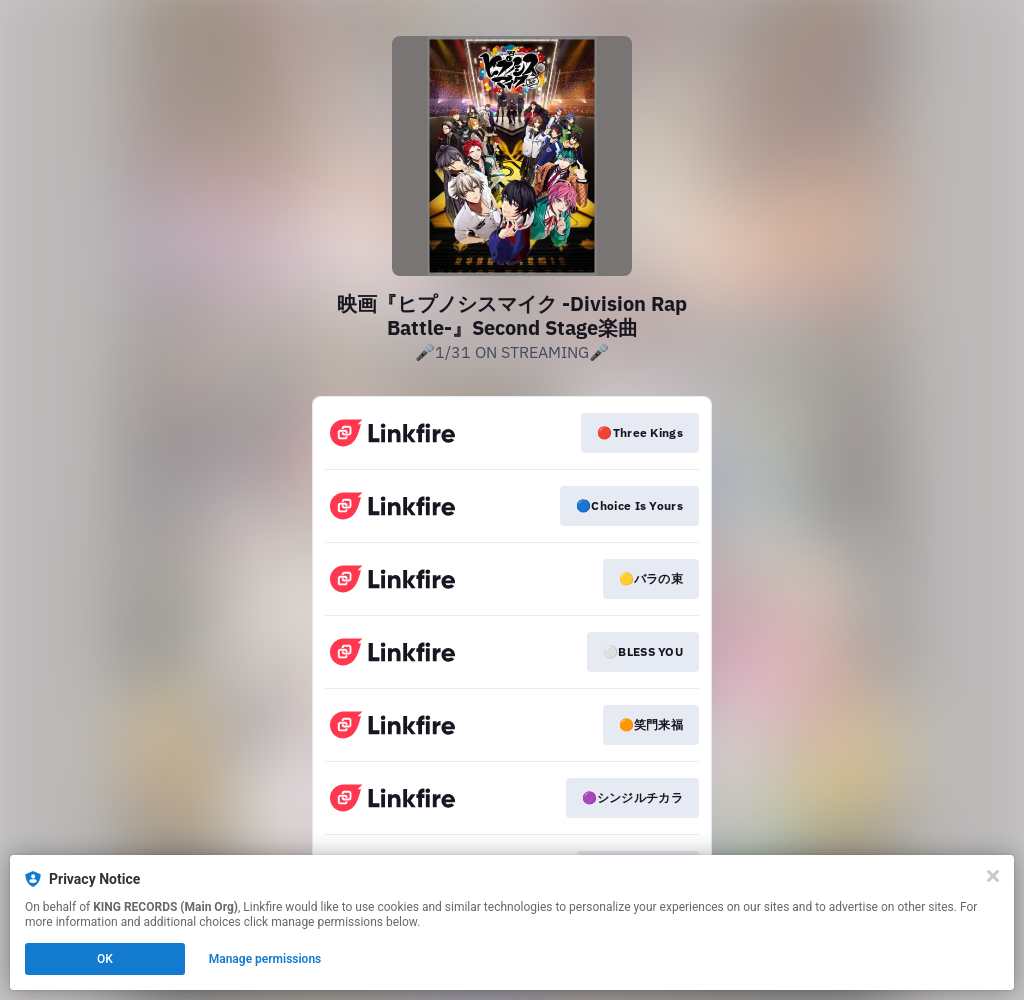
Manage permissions (265, 959)
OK (105, 959)
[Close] (993, 876)
